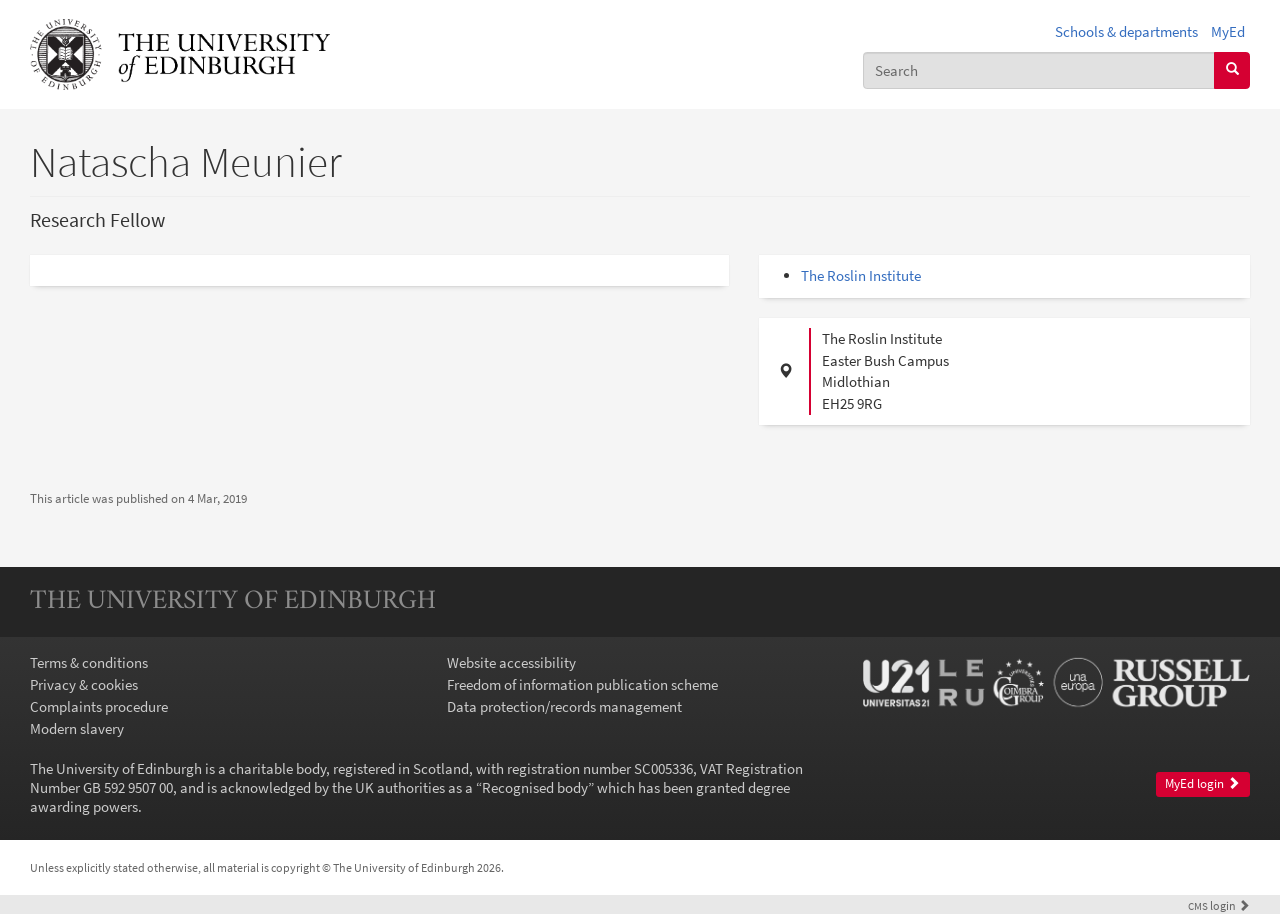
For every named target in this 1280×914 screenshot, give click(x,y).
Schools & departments (1126, 31)
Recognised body (535, 787)
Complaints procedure (99, 706)
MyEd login (1202, 783)
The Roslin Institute (861, 275)
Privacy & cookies (84, 684)
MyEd (1228, 31)
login (1219, 905)
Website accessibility (511, 662)
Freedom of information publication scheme (582, 684)
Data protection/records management (564, 706)
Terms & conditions (89, 662)
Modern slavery (77, 728)
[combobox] (1039, 70)
